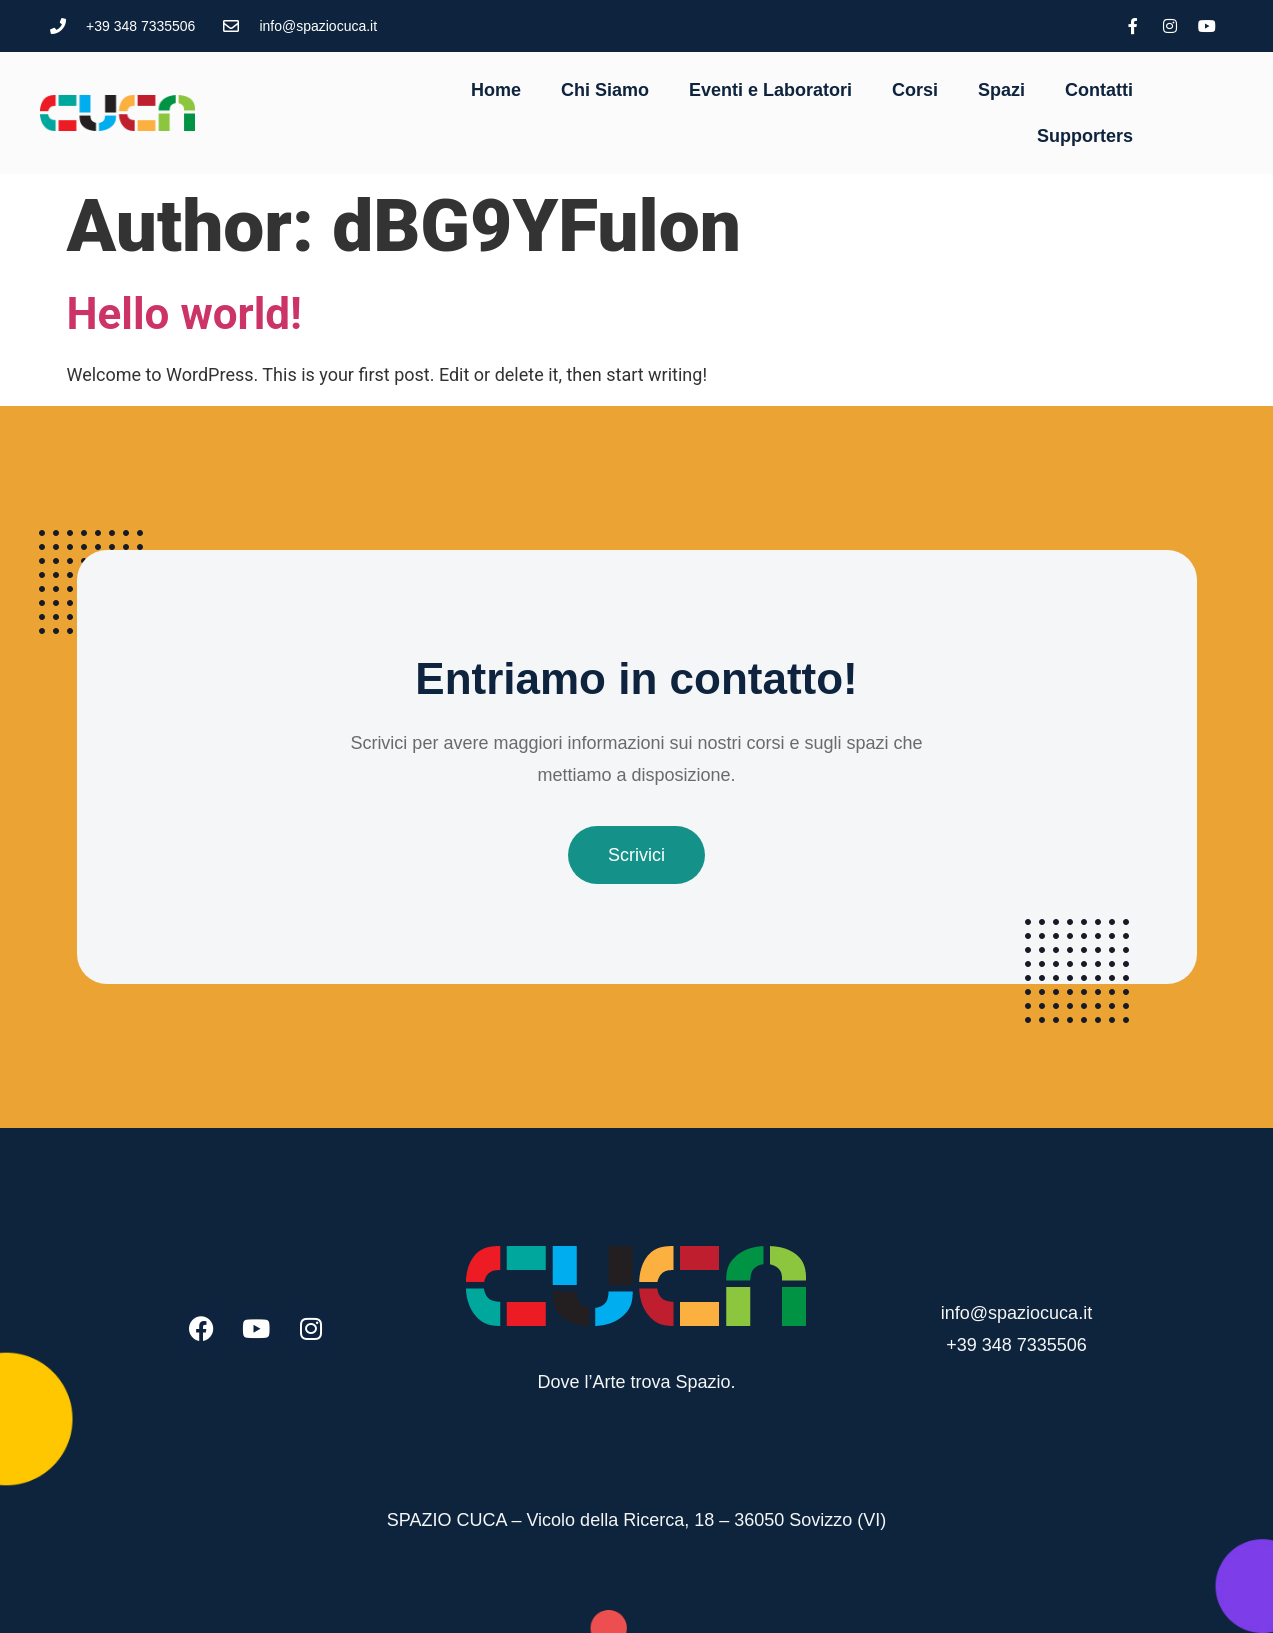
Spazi (1001, 90)
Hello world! (184, 314)
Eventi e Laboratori (770, 90)
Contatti (1099, 90)
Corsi (915, 90)
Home (496, 90)
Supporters (1085, 136)
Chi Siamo (605, 90)
